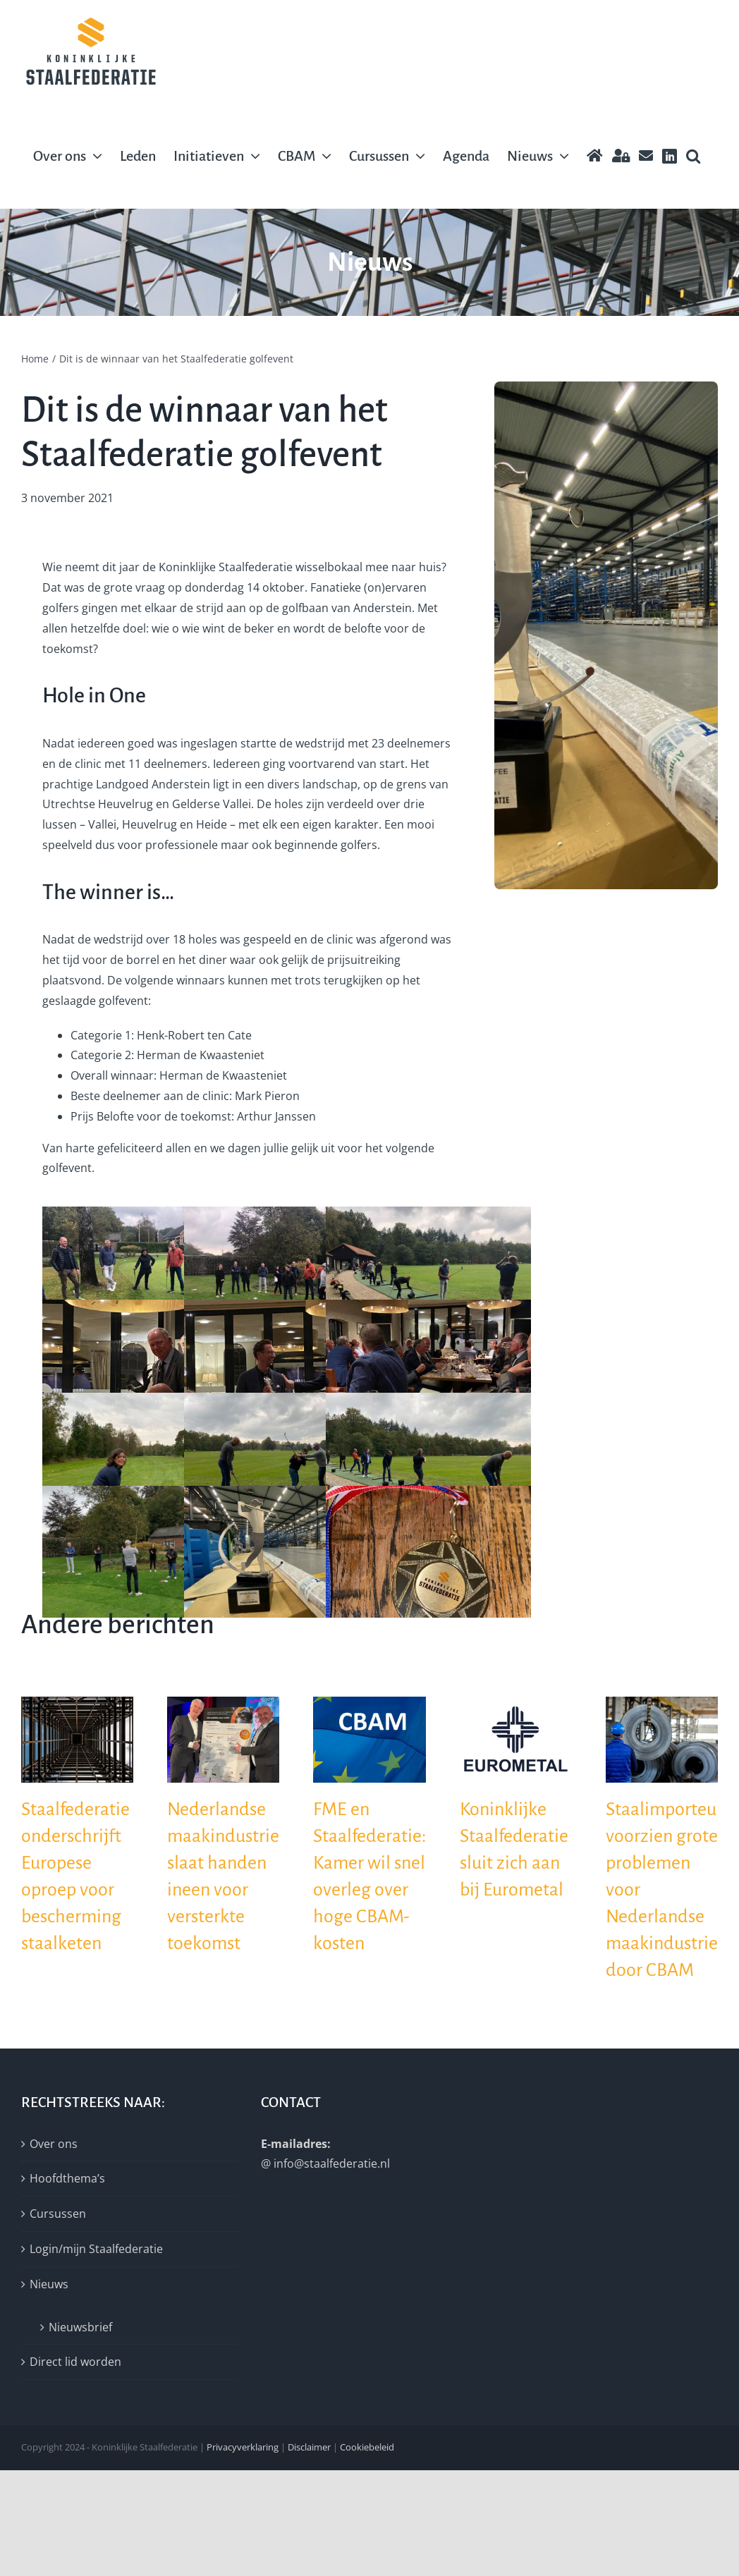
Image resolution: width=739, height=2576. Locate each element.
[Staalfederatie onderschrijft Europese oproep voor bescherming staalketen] (77, 1704)
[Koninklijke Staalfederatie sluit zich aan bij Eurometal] (516, 1704)
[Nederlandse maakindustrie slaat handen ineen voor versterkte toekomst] (223, 1704)
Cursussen (58, 2213)
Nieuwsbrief (80, 2327)
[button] (693, 156)
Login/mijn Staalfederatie (96, 2249)
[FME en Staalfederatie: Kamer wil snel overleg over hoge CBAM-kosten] (369, 1704)
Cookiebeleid (367, 2447)
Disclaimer (309, 2447)
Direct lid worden (75, 2361)
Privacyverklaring (243, 2447)
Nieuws (49, 2284)
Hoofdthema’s (67, 2178)
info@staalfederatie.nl (332, 2163)
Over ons (54, 2143)
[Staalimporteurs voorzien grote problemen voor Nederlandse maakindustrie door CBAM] (662, 1704)
